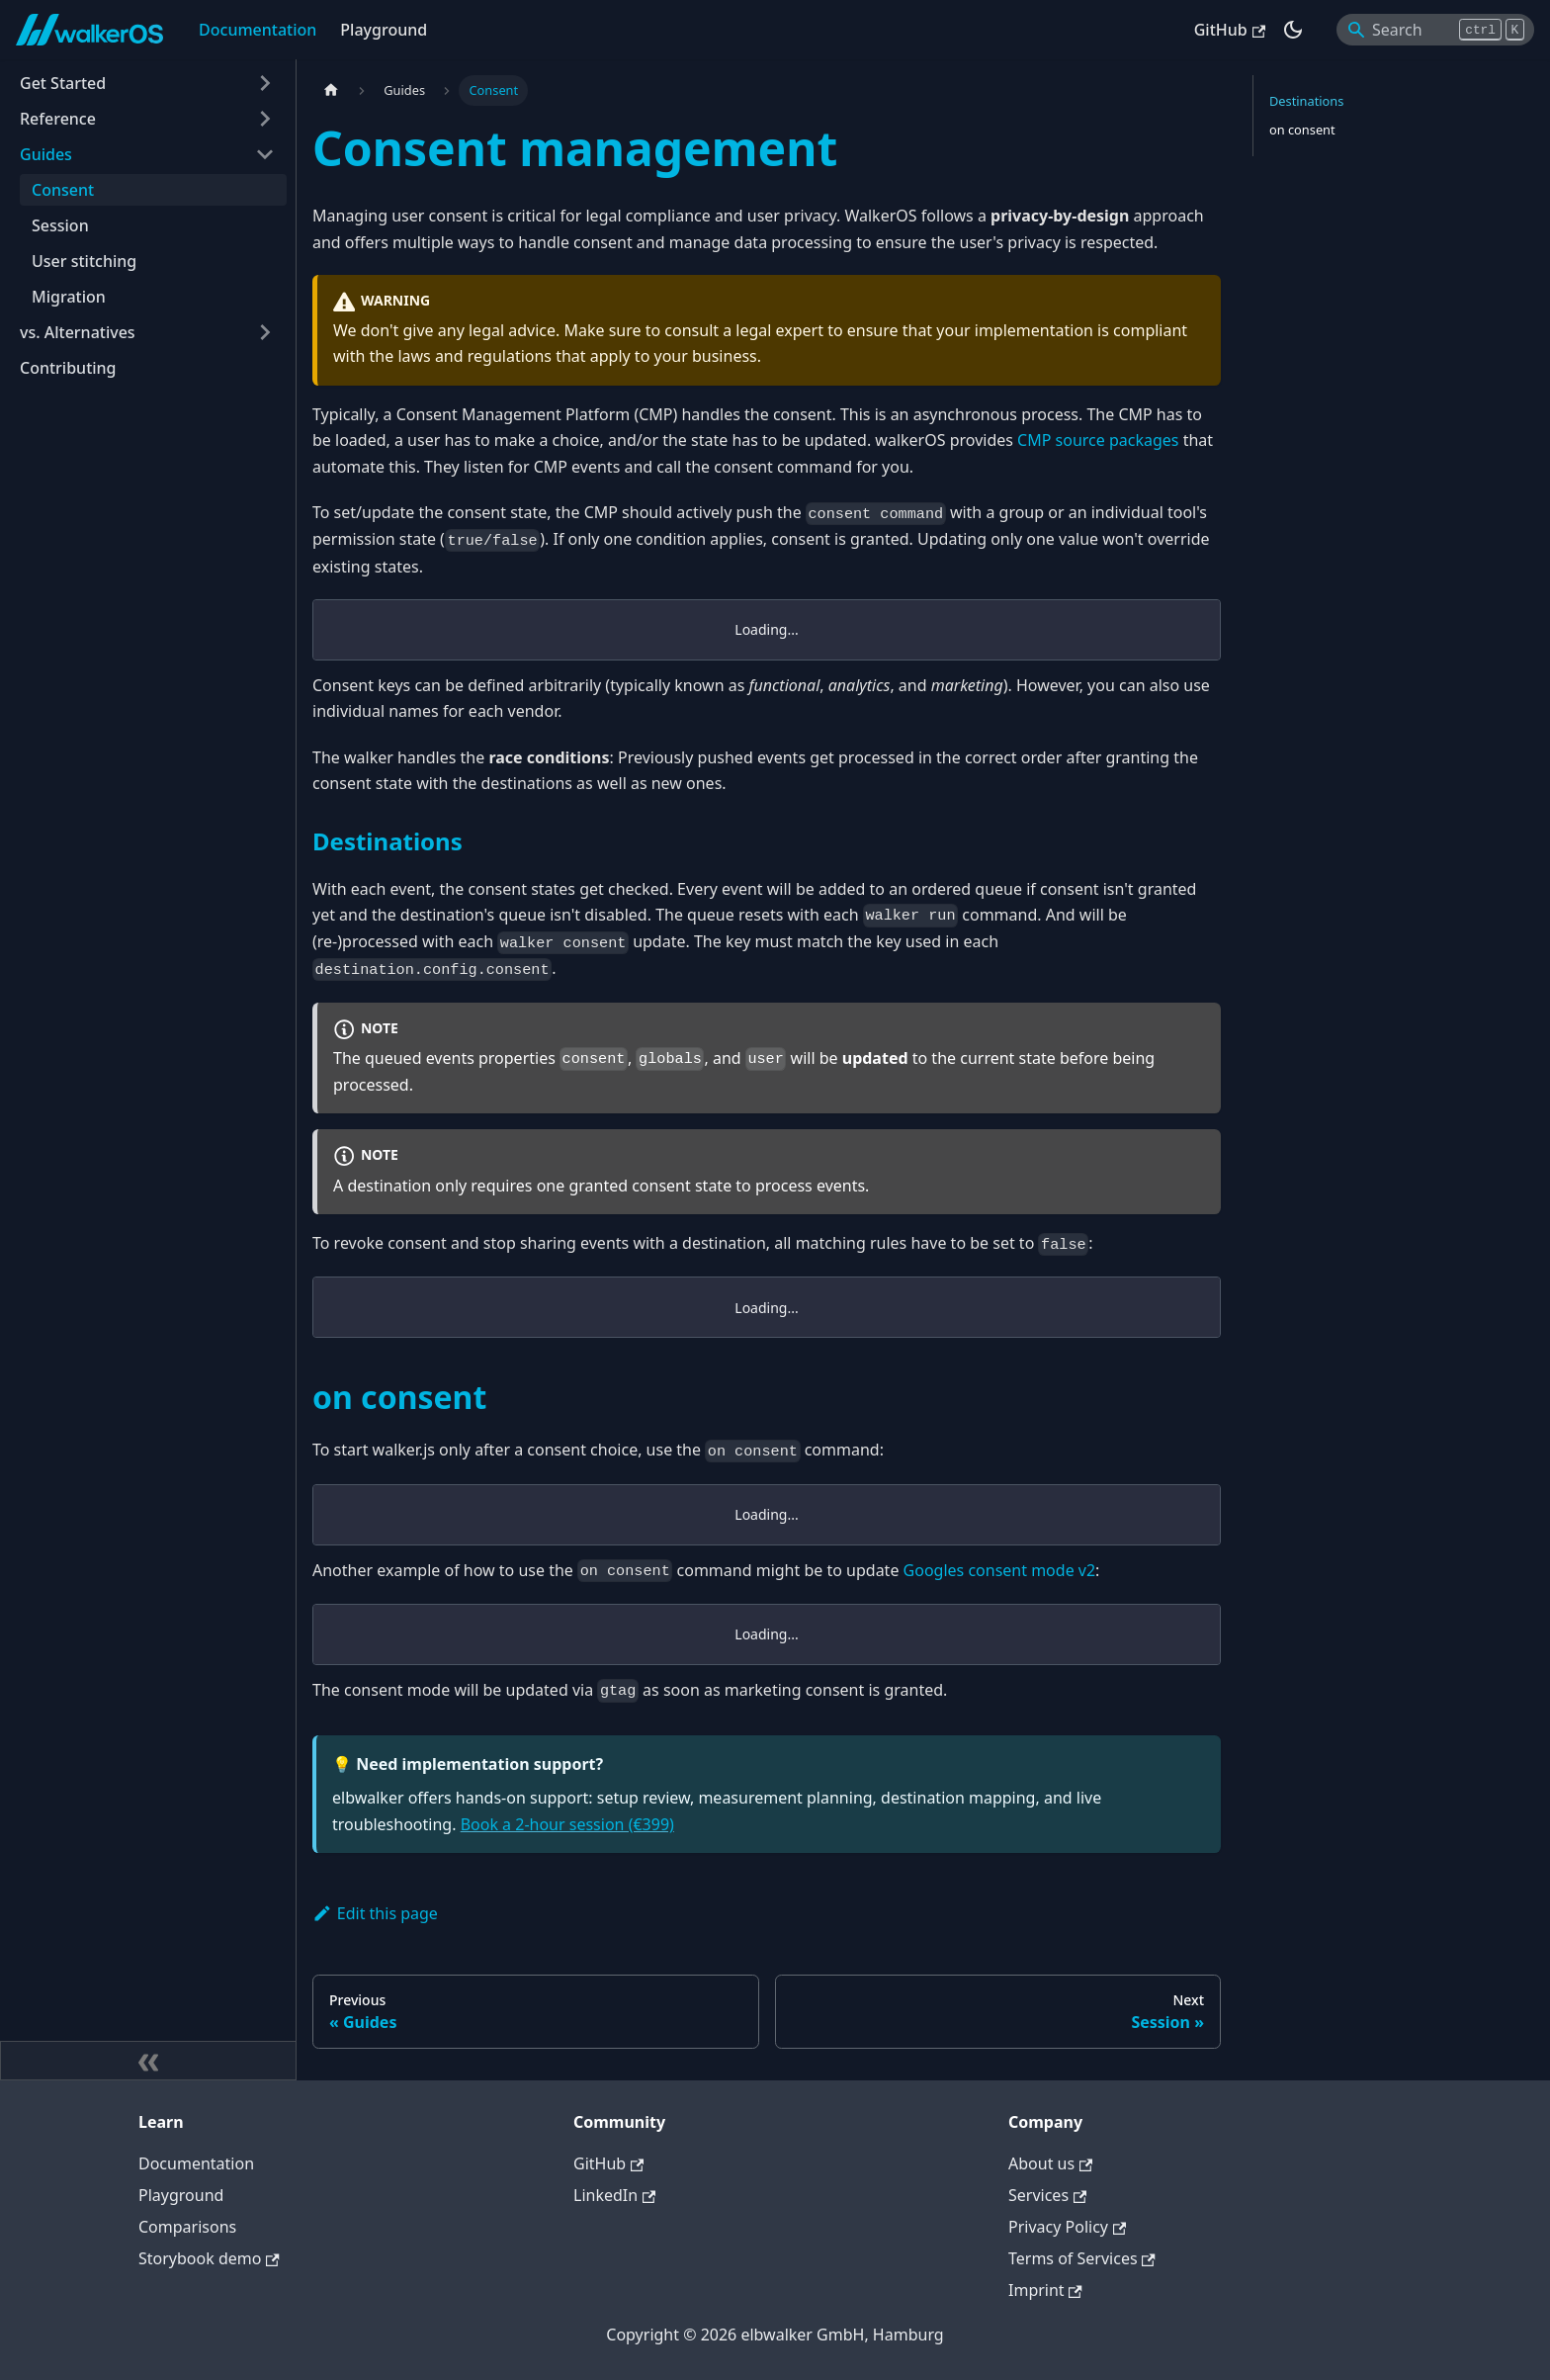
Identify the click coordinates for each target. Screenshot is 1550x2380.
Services (1047, 2195)
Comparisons (187, 2227)
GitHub (1229, 30)
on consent (1302, 129)
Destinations (1306, 101)
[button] (147, 83)
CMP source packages (1097, 440)
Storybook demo (209, 2258)
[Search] (1435, 29)
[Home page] (331, 90)
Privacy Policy (1067, 2227)
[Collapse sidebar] (148, 2060)
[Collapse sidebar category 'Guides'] (265, 154)
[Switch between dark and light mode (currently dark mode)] (1293, 29)
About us (1050, 2163)
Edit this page (375, 1913)
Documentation (257, 30)
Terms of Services (1082, 2258)
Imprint (1045, 2290)
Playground (383, 30)
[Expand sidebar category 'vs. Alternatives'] (265, 332)
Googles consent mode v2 (1000, 1570)
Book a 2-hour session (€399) (567, 1824)
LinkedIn (614, 2195)
